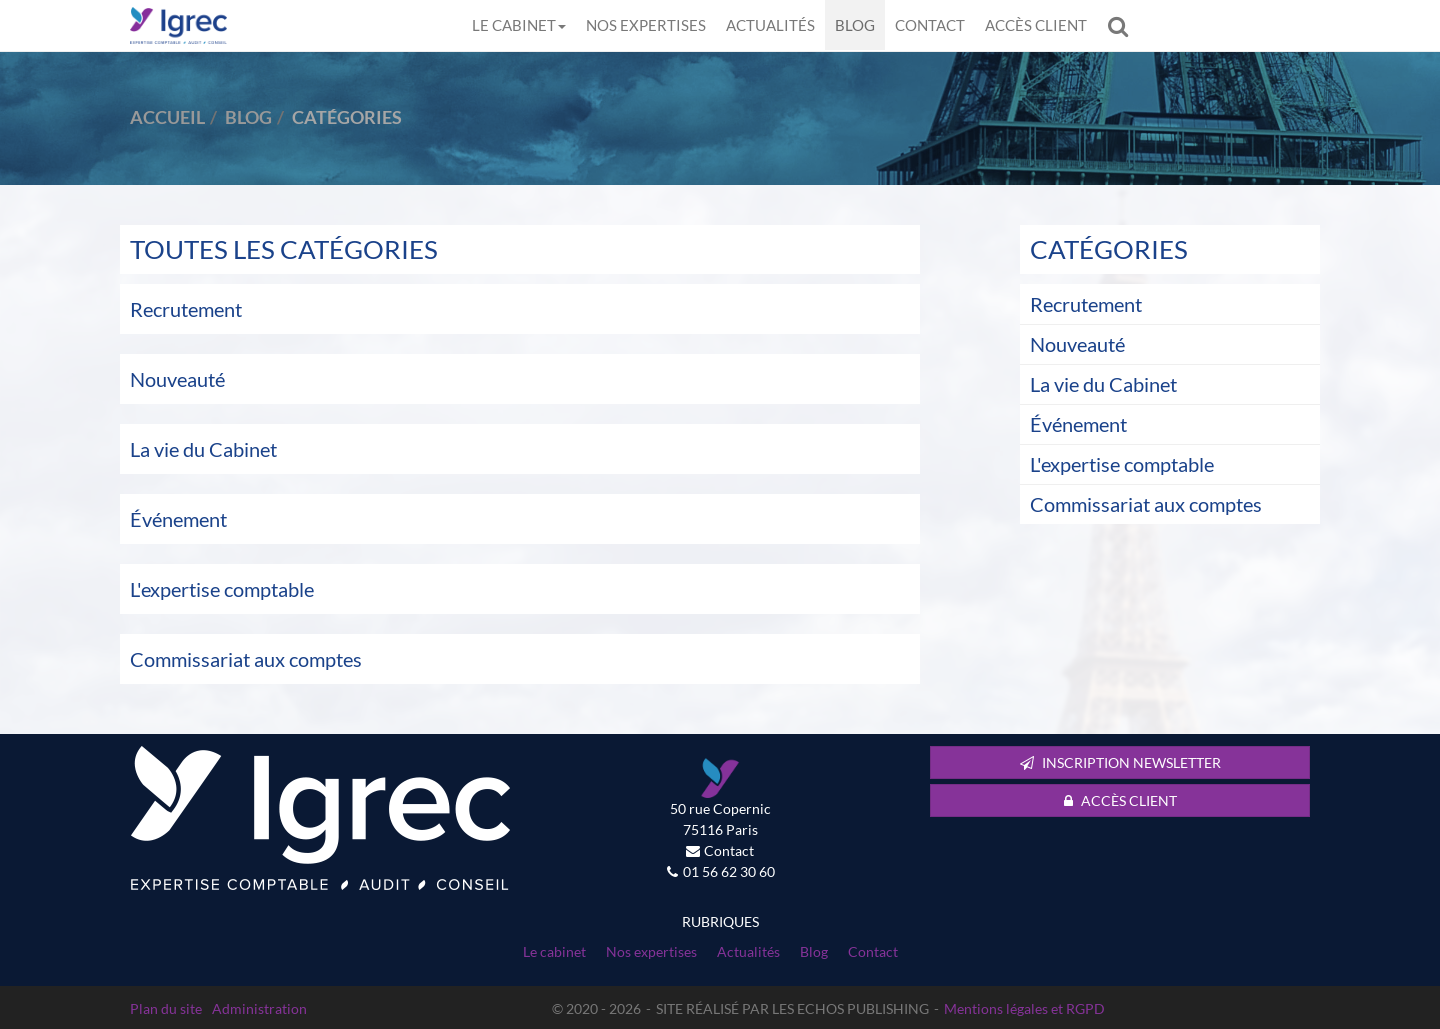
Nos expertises (646, 25)
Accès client (1036, 25)
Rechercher (1123, 25)
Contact (930, 25)
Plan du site (166, 1008)
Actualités (770, 25)
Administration (259, 1008)
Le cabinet (519, 25)
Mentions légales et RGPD (1024, 1008)
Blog (855, 25)
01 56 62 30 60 (729, 871)
